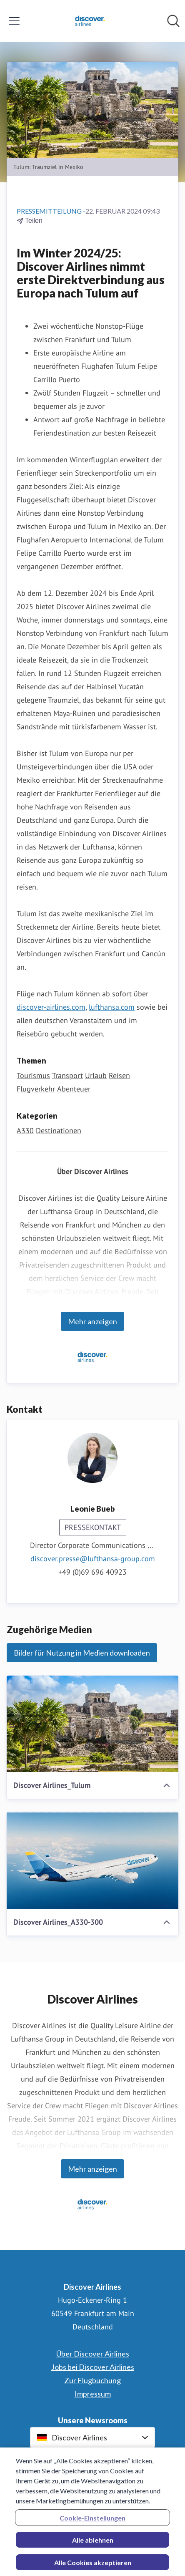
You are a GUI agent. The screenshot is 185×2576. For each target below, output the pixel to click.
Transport (67, 1075)
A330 (25, 1130)
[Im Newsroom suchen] (173, 21)
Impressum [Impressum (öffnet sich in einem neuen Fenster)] (93, 2393)
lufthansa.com (112, 1007)
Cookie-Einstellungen (92, 2522)
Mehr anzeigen (92, 1321)
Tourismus (33, 1075)
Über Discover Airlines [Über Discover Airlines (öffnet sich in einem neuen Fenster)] (92, 2353)
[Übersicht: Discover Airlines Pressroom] (90, 21)
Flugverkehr (36, 1089)
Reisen (119, 1075)
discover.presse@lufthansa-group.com (92, 1558)
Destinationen (58, 1130)
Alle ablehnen (92, 2544)
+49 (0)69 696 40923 (92, 1572)
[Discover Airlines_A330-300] (92, 1860)
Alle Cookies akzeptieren (92, 2567)
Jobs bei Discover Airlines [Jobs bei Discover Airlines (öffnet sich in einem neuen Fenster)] (92, 2367)
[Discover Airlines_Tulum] (92, 1724)
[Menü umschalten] (14, 21)
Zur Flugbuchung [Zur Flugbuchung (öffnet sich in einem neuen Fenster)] (92, 2380)
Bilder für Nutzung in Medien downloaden (82, 1652)
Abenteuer (73, 1089)
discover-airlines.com (51, 1007)
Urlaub (96, 1075)
